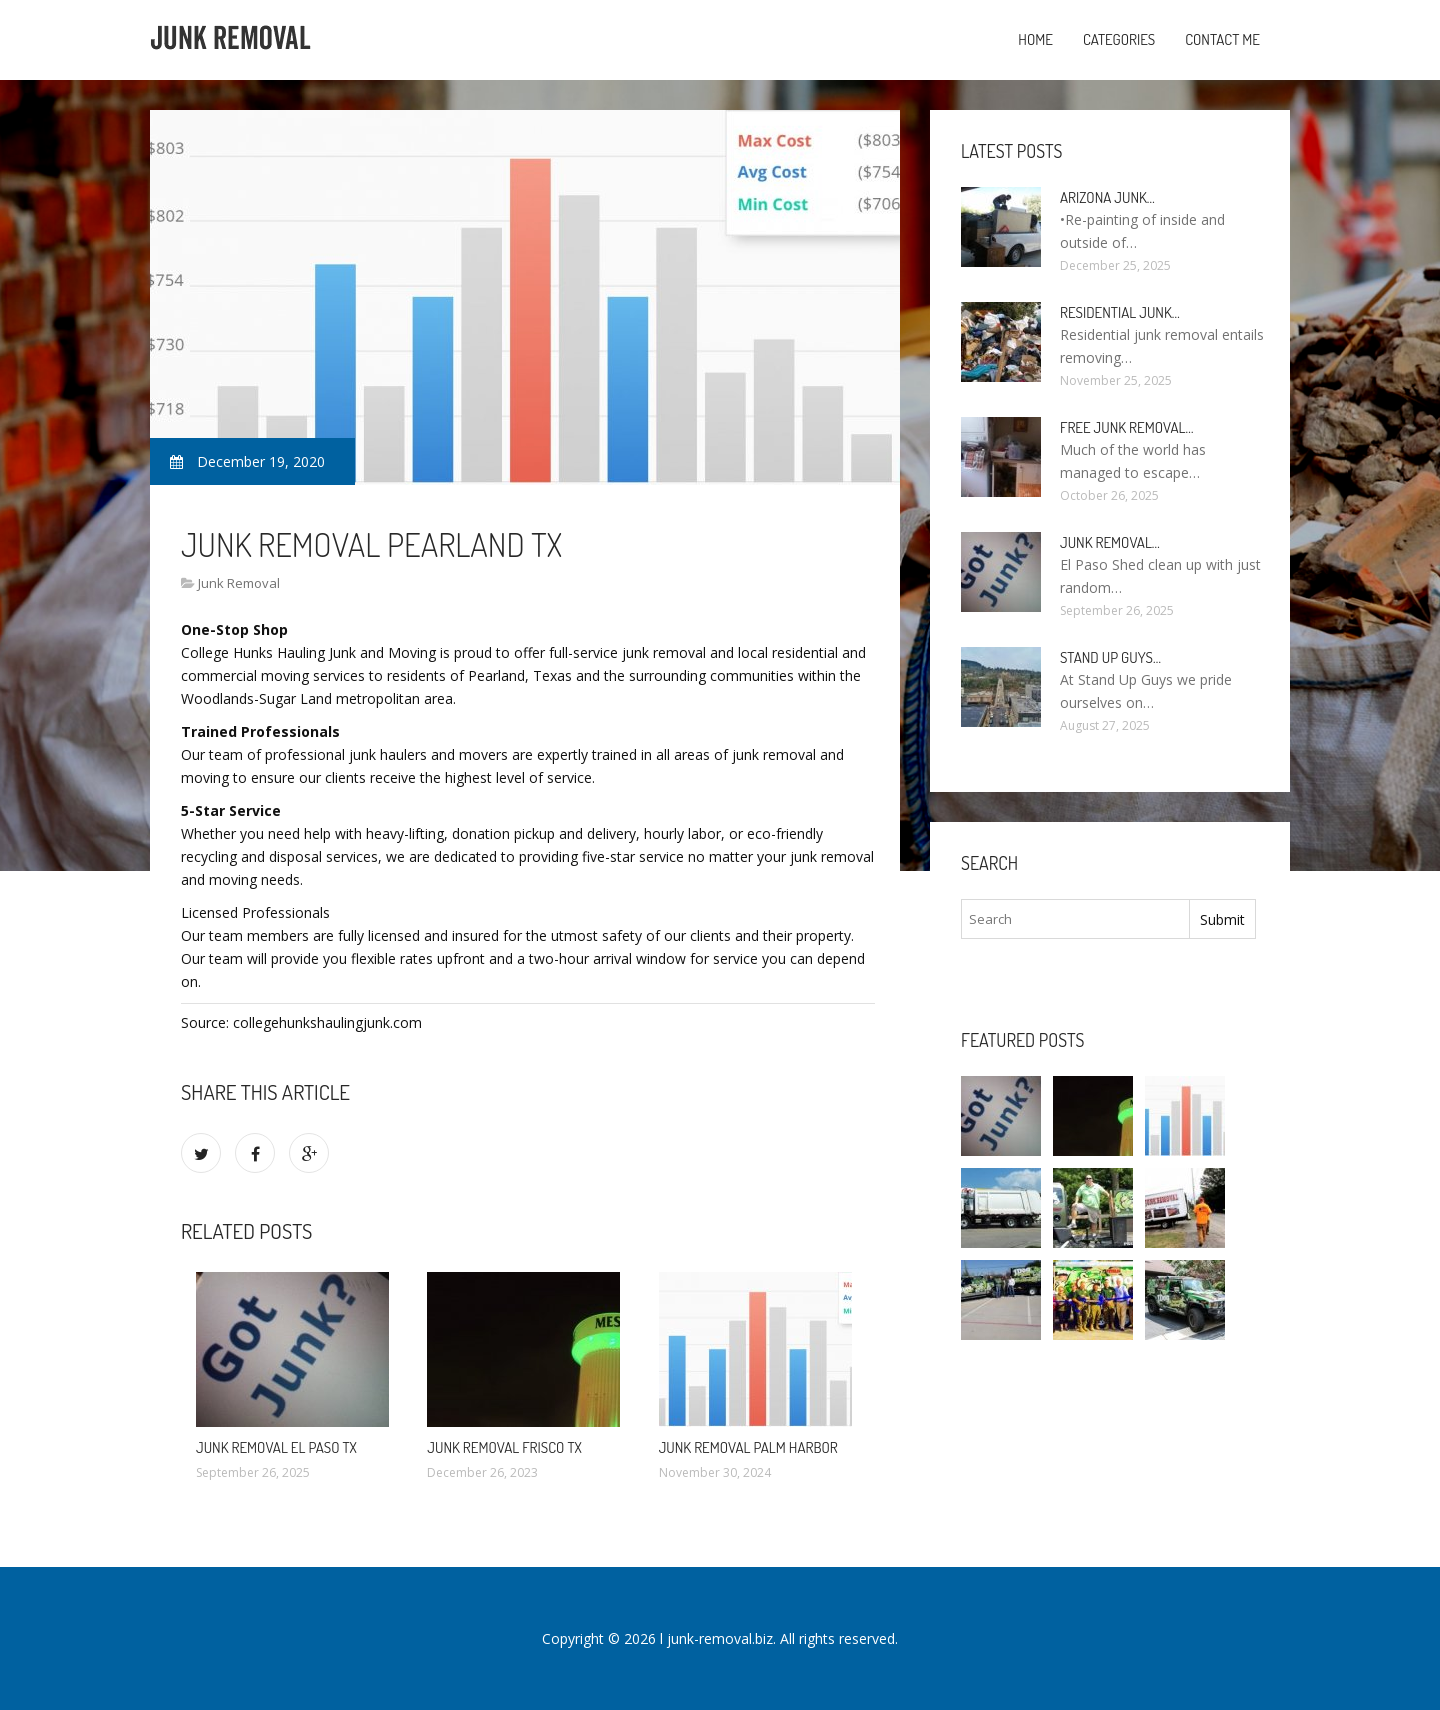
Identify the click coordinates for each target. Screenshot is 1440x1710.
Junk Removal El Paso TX (276, 1447)
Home (1035, 39)
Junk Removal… (1110, 542)
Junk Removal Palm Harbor (748, 1447)
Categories (1119, 39)
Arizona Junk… (1107, 197)
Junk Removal (239, 583)
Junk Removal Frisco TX (504, 1447)
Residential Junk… (1120, 312)
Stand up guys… (1110, 657)
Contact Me (1222, 39)
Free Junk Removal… (1126, 427)
